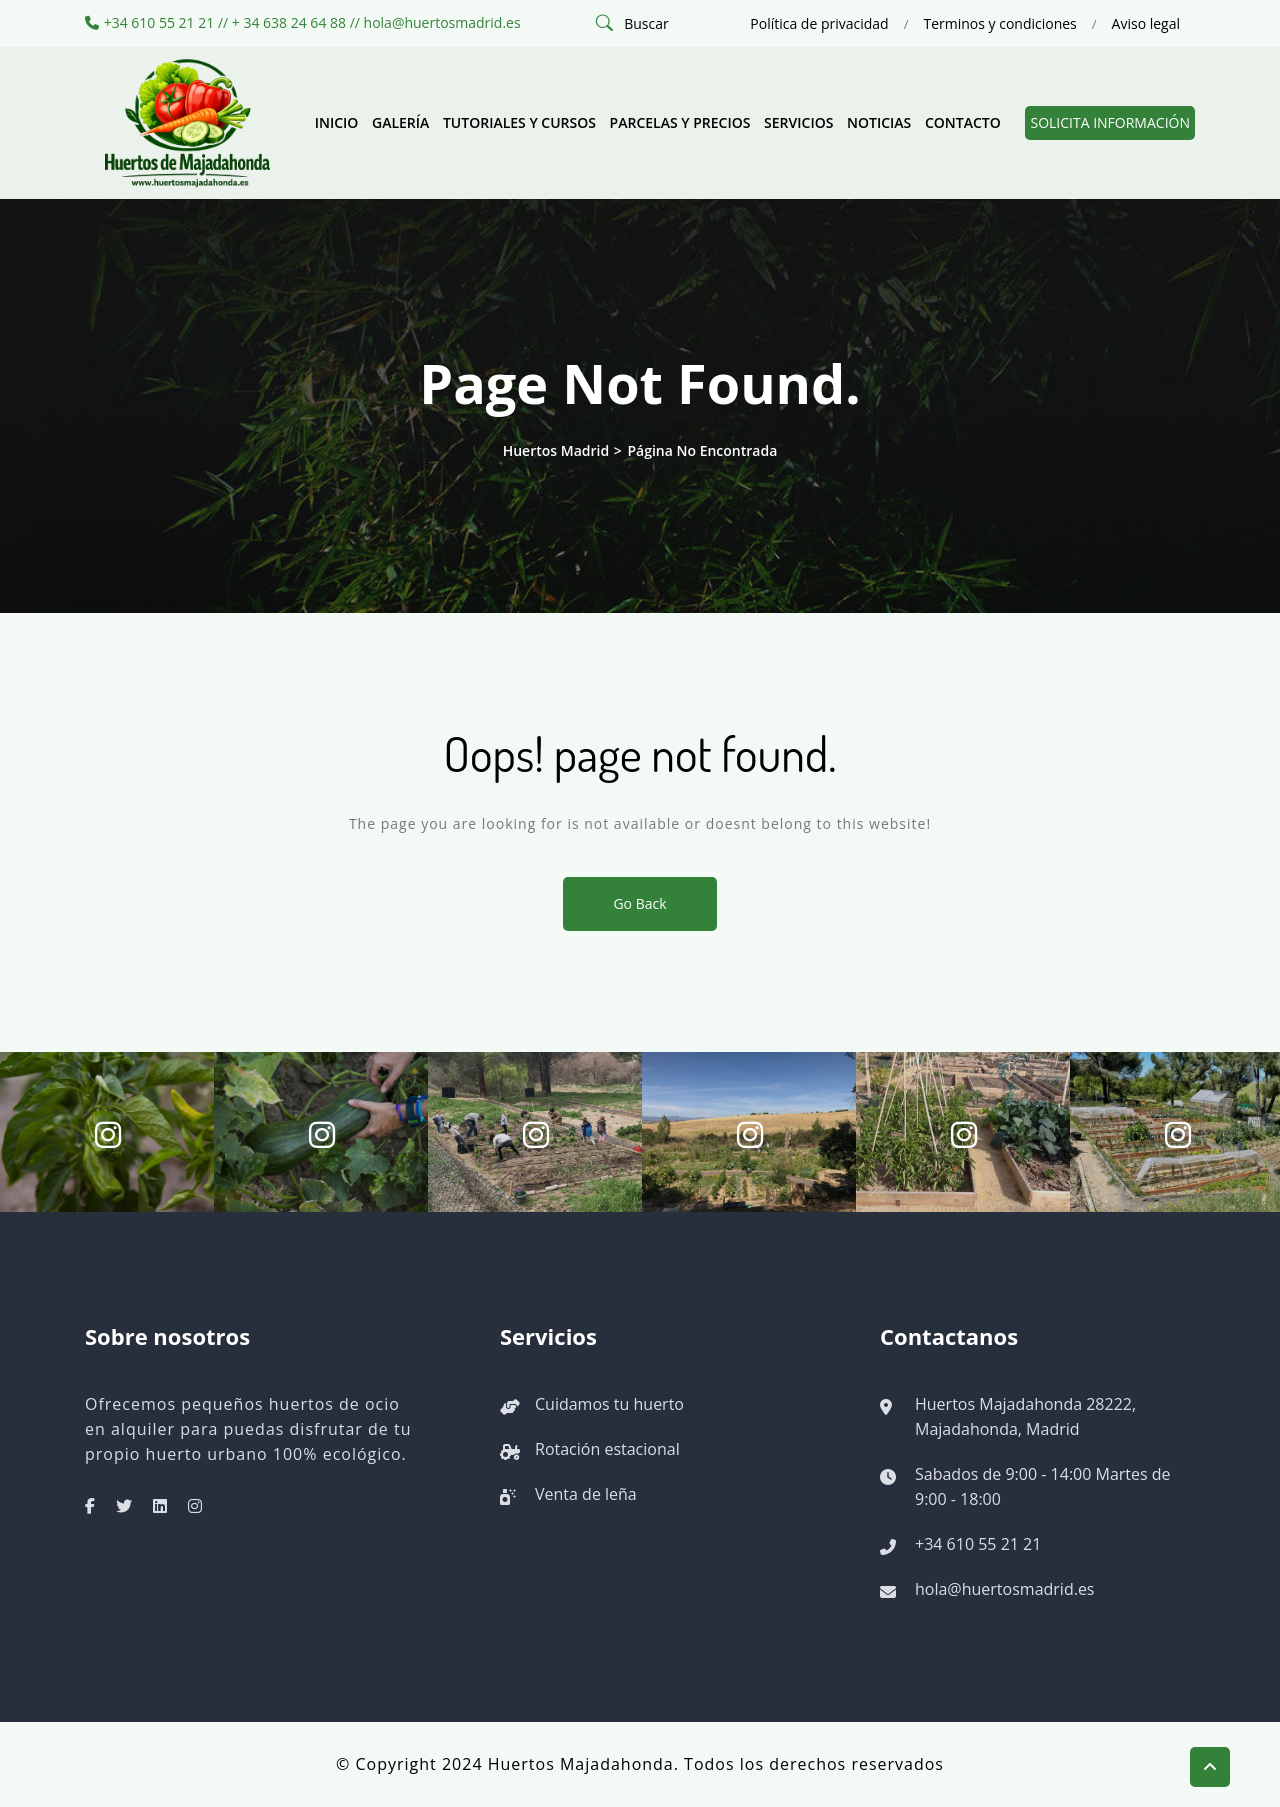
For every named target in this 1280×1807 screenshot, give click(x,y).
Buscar (646, 23)
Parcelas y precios (680, 122)
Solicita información (1110, 122)
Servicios (798, 122)
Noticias (879, 122)
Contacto (963, 122)
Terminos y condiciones (999, 23)
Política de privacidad (819, 23)
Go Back (639, 903)
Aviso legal (1146, 23)
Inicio (337, 122)
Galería (400, 122)
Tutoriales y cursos (519, 122)
